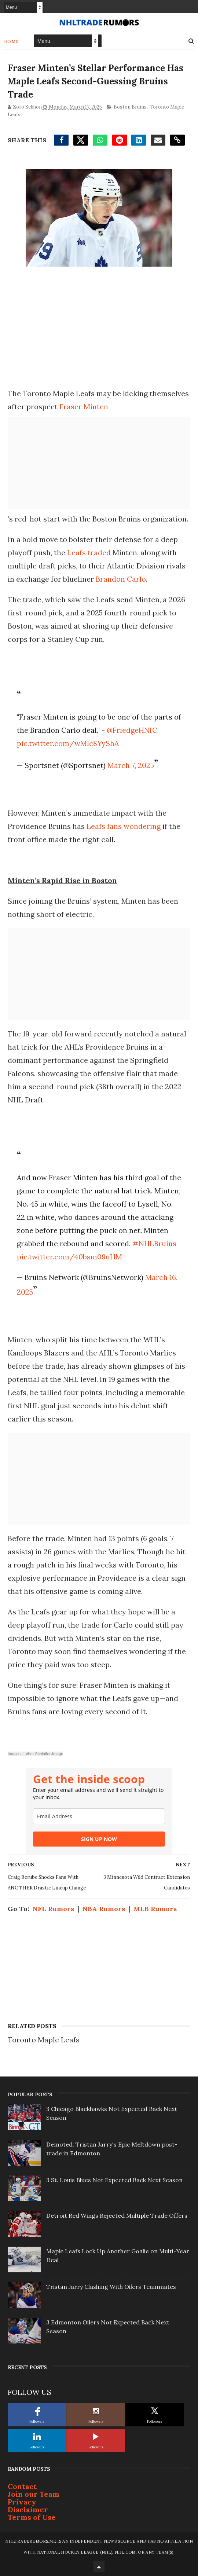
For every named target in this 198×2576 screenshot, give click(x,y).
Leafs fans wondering (124, 826)
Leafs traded (89, 552)
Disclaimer (28, 2509)
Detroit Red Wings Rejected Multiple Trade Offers (116, 2215)
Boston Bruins (130, 107)
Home (11, 41)
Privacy (22, 2501)
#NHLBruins (154, 1243)
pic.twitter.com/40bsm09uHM (69, 1256)
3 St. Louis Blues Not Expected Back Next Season (114, 2180)
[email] (99, 1816)
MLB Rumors (155, 1908)
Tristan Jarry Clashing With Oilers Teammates (111, 2286)
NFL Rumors (53, 1908)
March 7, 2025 (130, 765)
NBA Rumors (103, 1908)
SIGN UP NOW (99, 1839)
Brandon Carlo (121, 578)
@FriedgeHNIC (132, 730)
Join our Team (33, 2494)
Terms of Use (32, 2517)
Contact (22, 2486)
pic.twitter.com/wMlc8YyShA (68, 743)
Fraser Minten (83, 406)
